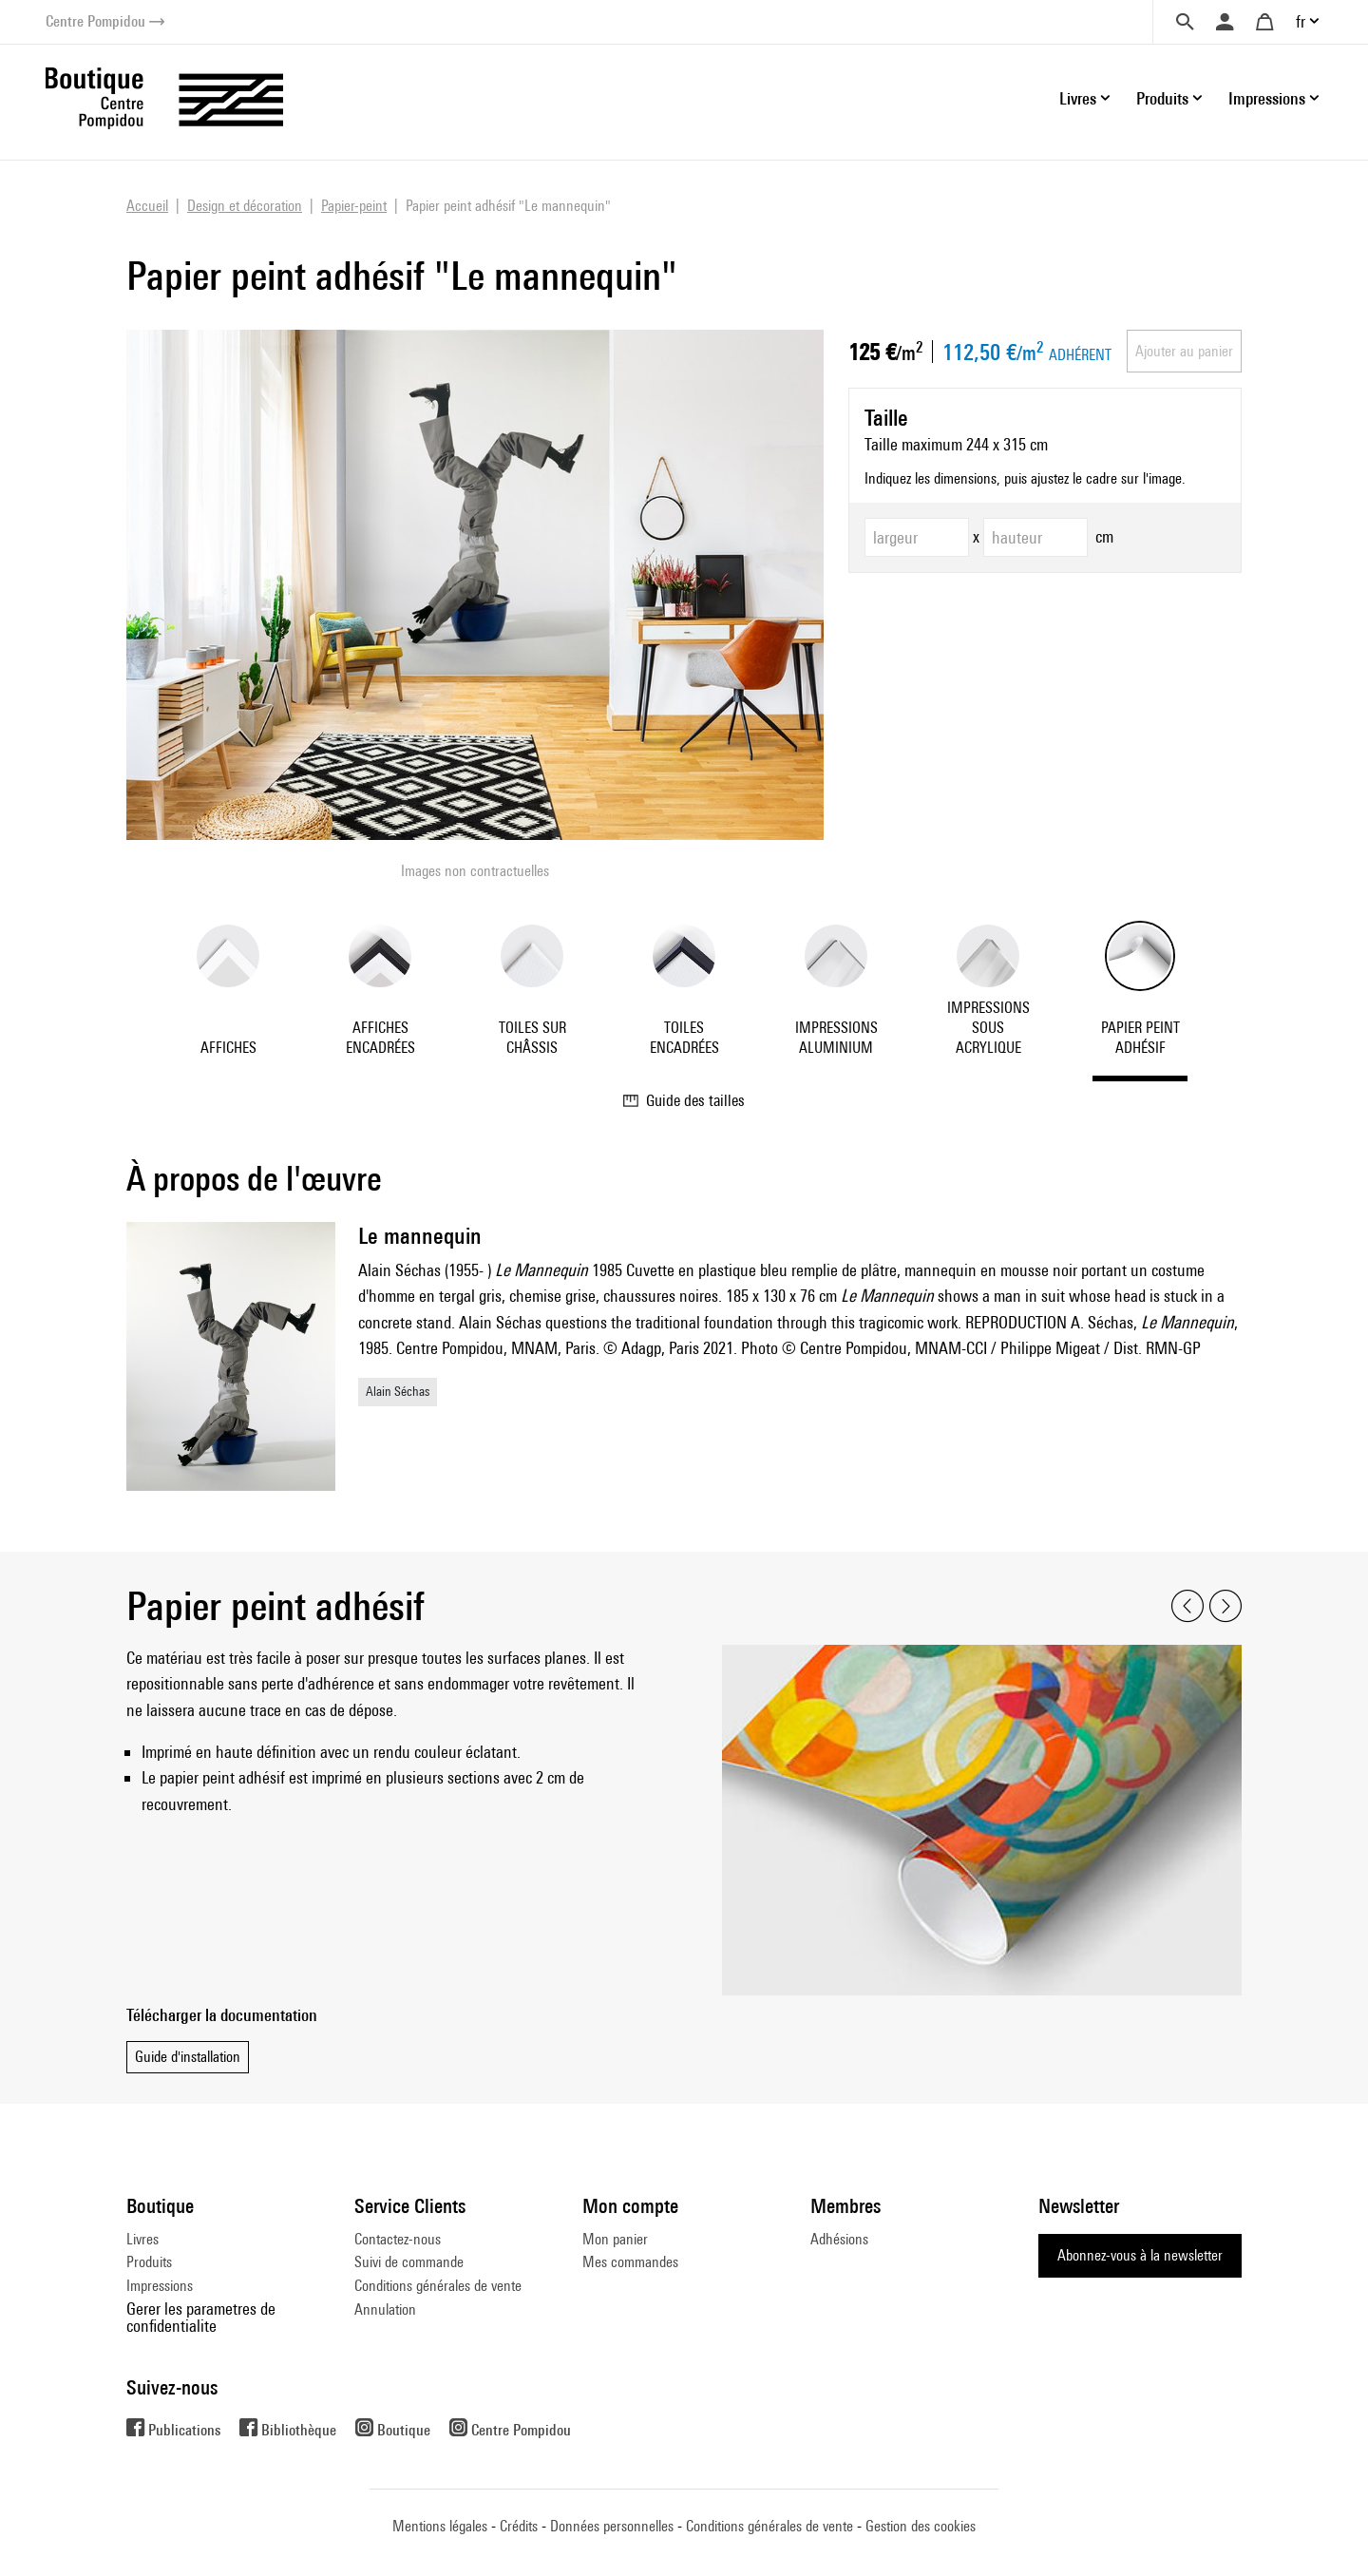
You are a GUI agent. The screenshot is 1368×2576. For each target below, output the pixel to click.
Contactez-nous (397, 2239)
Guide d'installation (187, 2057)
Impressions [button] (1266, 98)
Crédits (519, 2526)
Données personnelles (612, 2526)
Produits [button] (1162, 98)
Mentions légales (439, 2526)
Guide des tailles (684, 1100)
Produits (149, 2262)
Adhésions (839, 2239)
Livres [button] (1077, 98)
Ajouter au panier (1184, 351)
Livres (142, 2239)
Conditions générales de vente (438, 2286)
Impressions (159, 2286)
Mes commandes (630, 2262)
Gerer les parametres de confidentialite (201, 2317)
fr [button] (1300, 21)
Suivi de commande (409, 2262)
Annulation (385, 2309)
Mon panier (615, 2239)
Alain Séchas (397, 1391)
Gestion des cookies (920, 2526)
